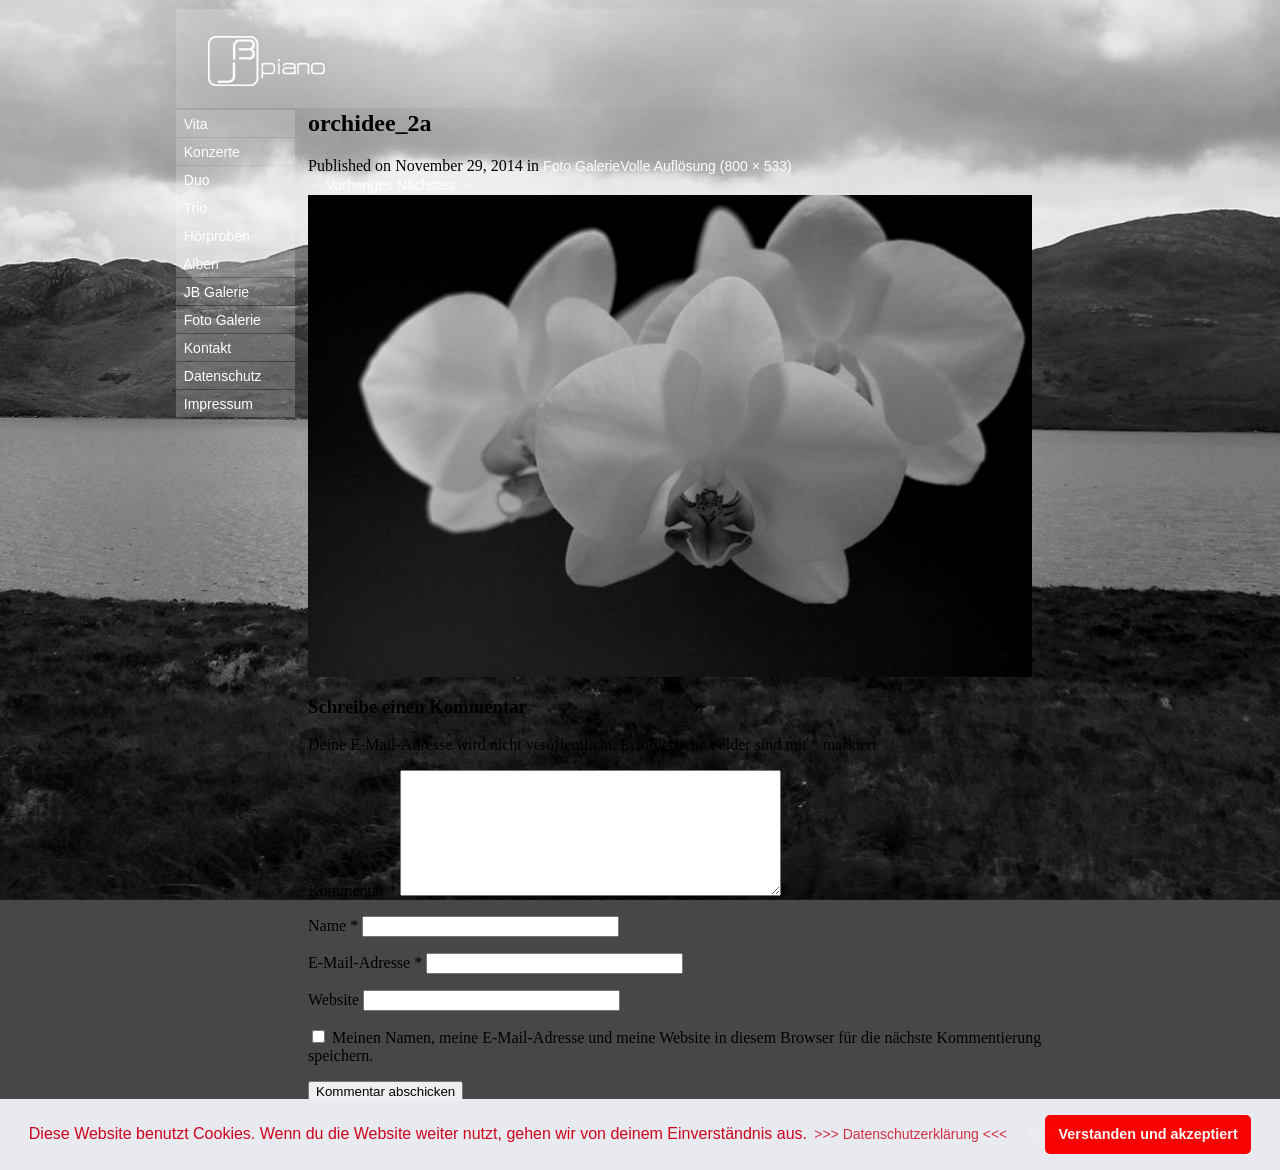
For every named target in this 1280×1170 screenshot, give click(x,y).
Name (333, 949)
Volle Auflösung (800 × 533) (706, 166)
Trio (191, 208)
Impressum (214, 404)
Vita (192, 124)
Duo (192, 180)
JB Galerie (212, 292)
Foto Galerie (218, 320)
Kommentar (352, 914)
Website (333, 1023)
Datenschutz (219, 376)
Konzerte (208, 152)
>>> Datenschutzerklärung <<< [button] (910, 1134)
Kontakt (203, 348)
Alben (197, 264)
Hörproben (213, 236)
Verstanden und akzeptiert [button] (1148, 1134)
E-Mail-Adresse (365, 986)
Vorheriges (350, 185)
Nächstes (435, 185)
